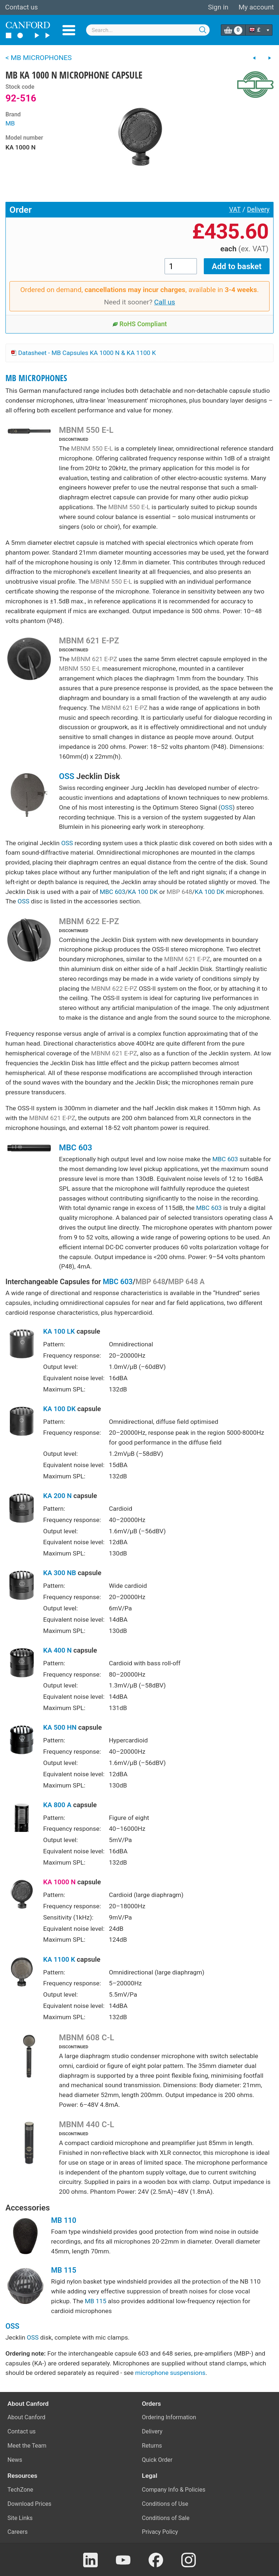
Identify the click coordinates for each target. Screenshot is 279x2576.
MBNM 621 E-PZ (89, 640)
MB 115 (63, 2270)
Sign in (218, 7)
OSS (66, 776)
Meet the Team (27, 2445)
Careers (18, 2531)
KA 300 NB (59, 1573)
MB (10, 123)
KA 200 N (57, 1496)
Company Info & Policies (174, 2489)
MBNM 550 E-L (86, 430)
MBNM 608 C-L (86, 2037)
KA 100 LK (59, 1331)
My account (256, 7)
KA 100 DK (143, 891)
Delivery (258, 209)
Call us (164, 302)
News (15, 2459)
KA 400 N (57, 1650)
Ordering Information (169, 2417)
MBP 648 (179, 891)
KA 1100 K (59, 1960)
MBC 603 (112, 891)
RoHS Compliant (139, 324)
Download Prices (30, 2503)
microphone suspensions (170, 2372)
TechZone (20, 2489)
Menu (68, 30)
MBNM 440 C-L (86, 2124)
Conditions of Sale (166, 2518)
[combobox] (148, 30)
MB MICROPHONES (36, 378)
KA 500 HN (60, 1728)
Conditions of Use (165, 2503)
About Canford (26, 2417)
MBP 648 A (186, 1281)
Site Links (20, 2518)
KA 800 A (57, 1805)
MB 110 (63, 2220)
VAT (235, 209)
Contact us (21, 7)
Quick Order (157, 2459)
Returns (152, 2445)
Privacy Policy (160, 2531)
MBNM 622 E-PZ (89, 921)
